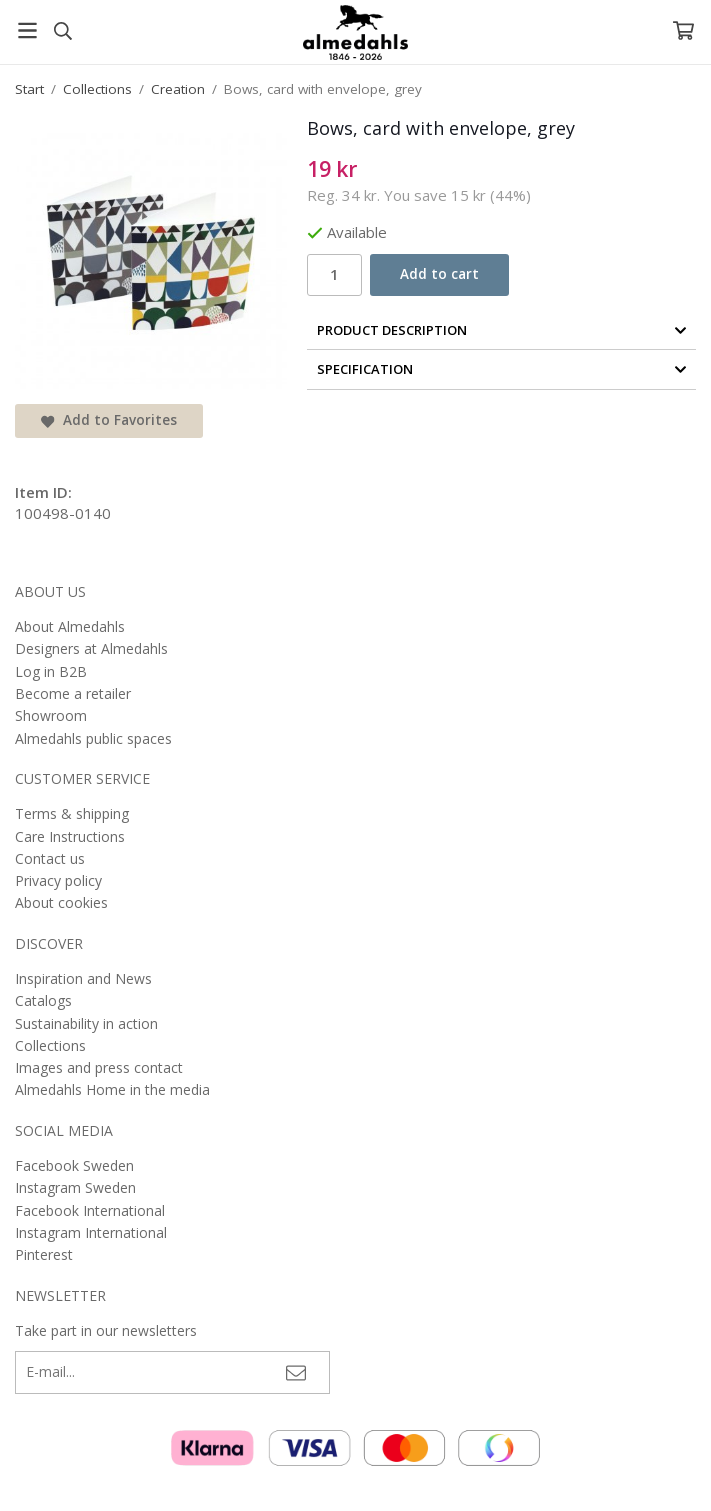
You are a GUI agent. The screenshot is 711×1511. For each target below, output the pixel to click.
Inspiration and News (83, 978)
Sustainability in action (86, 1023)
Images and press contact (99, 1067)
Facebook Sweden (74, 1165)
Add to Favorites (109, 420)
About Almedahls (70, 626)
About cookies (61, 902)
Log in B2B (51, 671)
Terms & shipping (72, 813)
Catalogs (43, 1000)
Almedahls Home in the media (112, 1089)
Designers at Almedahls (91, 648)
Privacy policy (58, 880)
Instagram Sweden (75, 1187)
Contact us (50, 858)
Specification (502, 369)
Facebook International (90, 1210)
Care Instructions (70, 836)
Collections (50, 1045)
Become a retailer (73, 693)
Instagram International (91, 1232)
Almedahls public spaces (93, 738)
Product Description (502, 330)
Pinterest (44, 1254)
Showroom (51, 715)
